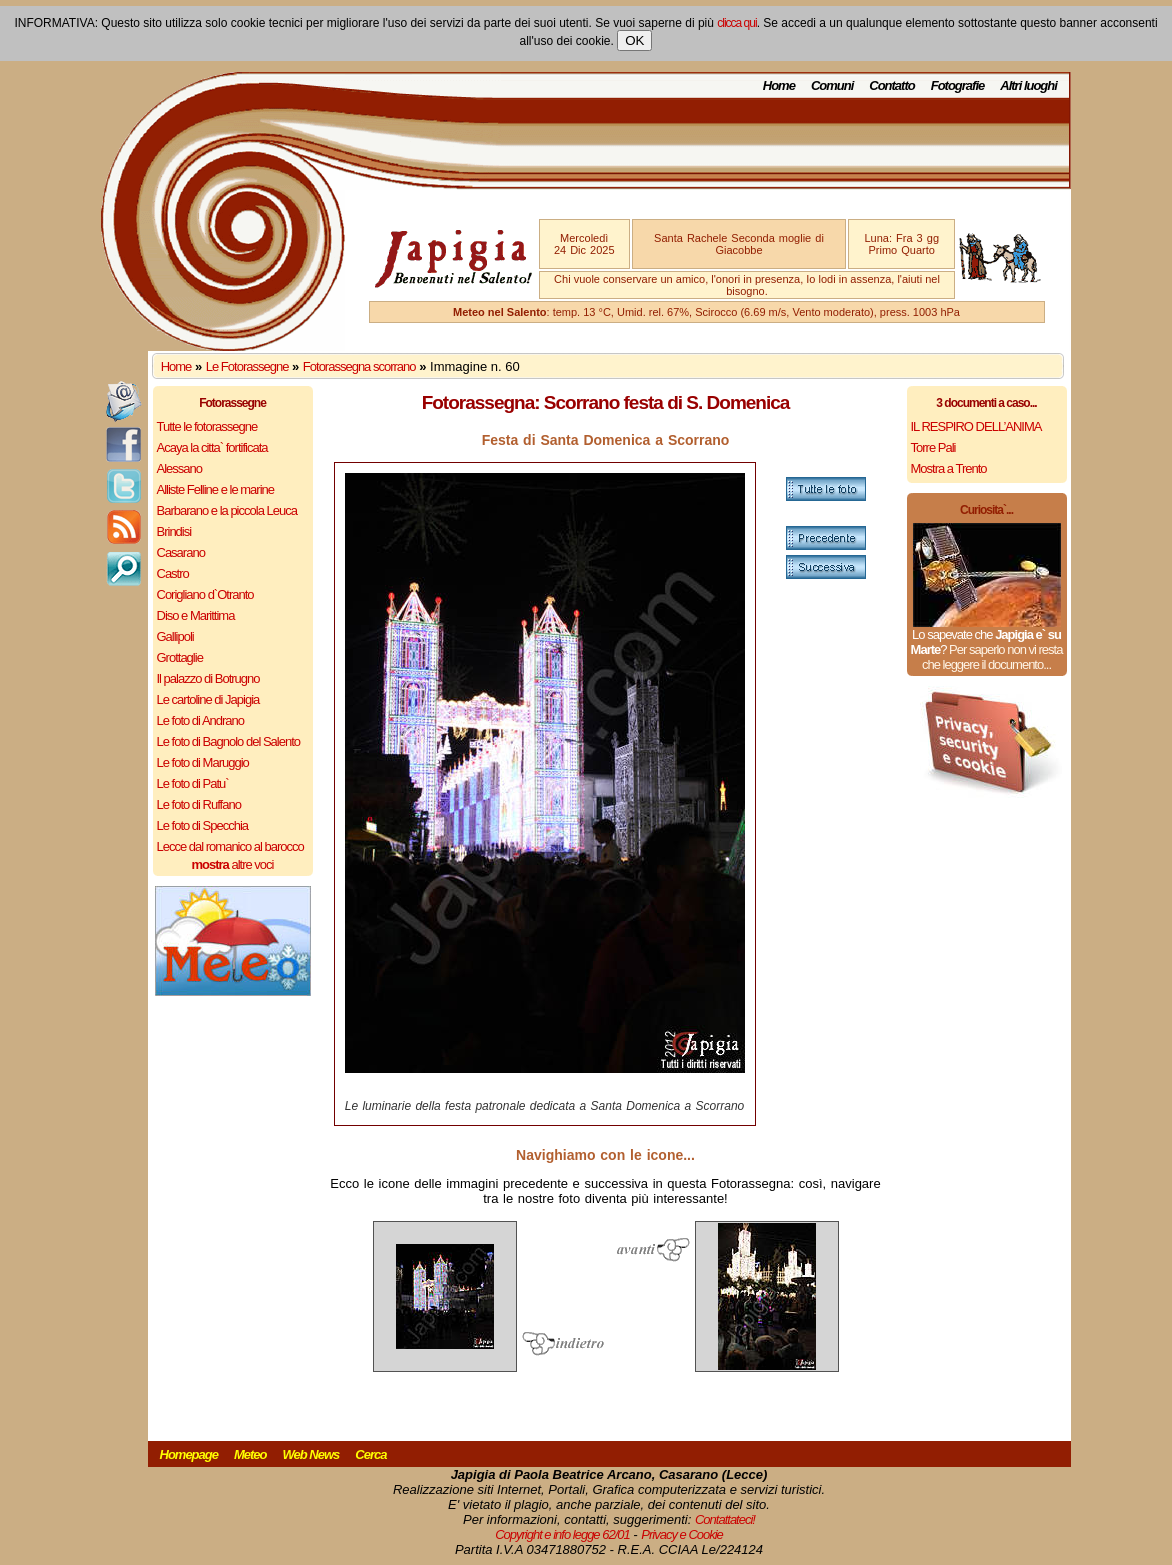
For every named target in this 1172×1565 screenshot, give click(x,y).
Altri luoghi (1028, 85)
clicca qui (736, 23)
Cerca (370, 1454)
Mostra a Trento (949, 468)
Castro (173, 573)
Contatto (891, 85)
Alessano (179, 468)
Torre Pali (933, 447)
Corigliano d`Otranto (205, 594)
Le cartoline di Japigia (208, 699)
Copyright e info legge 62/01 (562, 1534)
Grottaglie (180, 657)
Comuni (832, 85)
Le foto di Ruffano (199, 804)
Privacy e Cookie (682, 1534)
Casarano (181, 552)
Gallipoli (175, 636)
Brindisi (174, 531)
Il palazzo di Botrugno (208, 678)
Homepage (189, 1454)
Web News (311, 1454)
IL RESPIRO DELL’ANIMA (976, 426)
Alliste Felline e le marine (216, 489)
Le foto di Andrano (201, 720)
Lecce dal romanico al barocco (230, 846)
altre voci (233, 864)
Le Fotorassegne (247, 366)
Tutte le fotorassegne (207, 426)
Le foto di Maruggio (203, 762)
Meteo (250, 1454)
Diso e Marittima (196, 615)
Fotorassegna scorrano (359, 366)
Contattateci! (725, 1519)
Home (779, 85)
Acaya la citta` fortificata (212, 447)
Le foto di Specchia (203, 825)
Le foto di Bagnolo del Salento (228, 741)
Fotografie (958, 85)
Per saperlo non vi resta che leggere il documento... (992, 657)
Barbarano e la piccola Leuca (227, 510)
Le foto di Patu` (193, 783)
